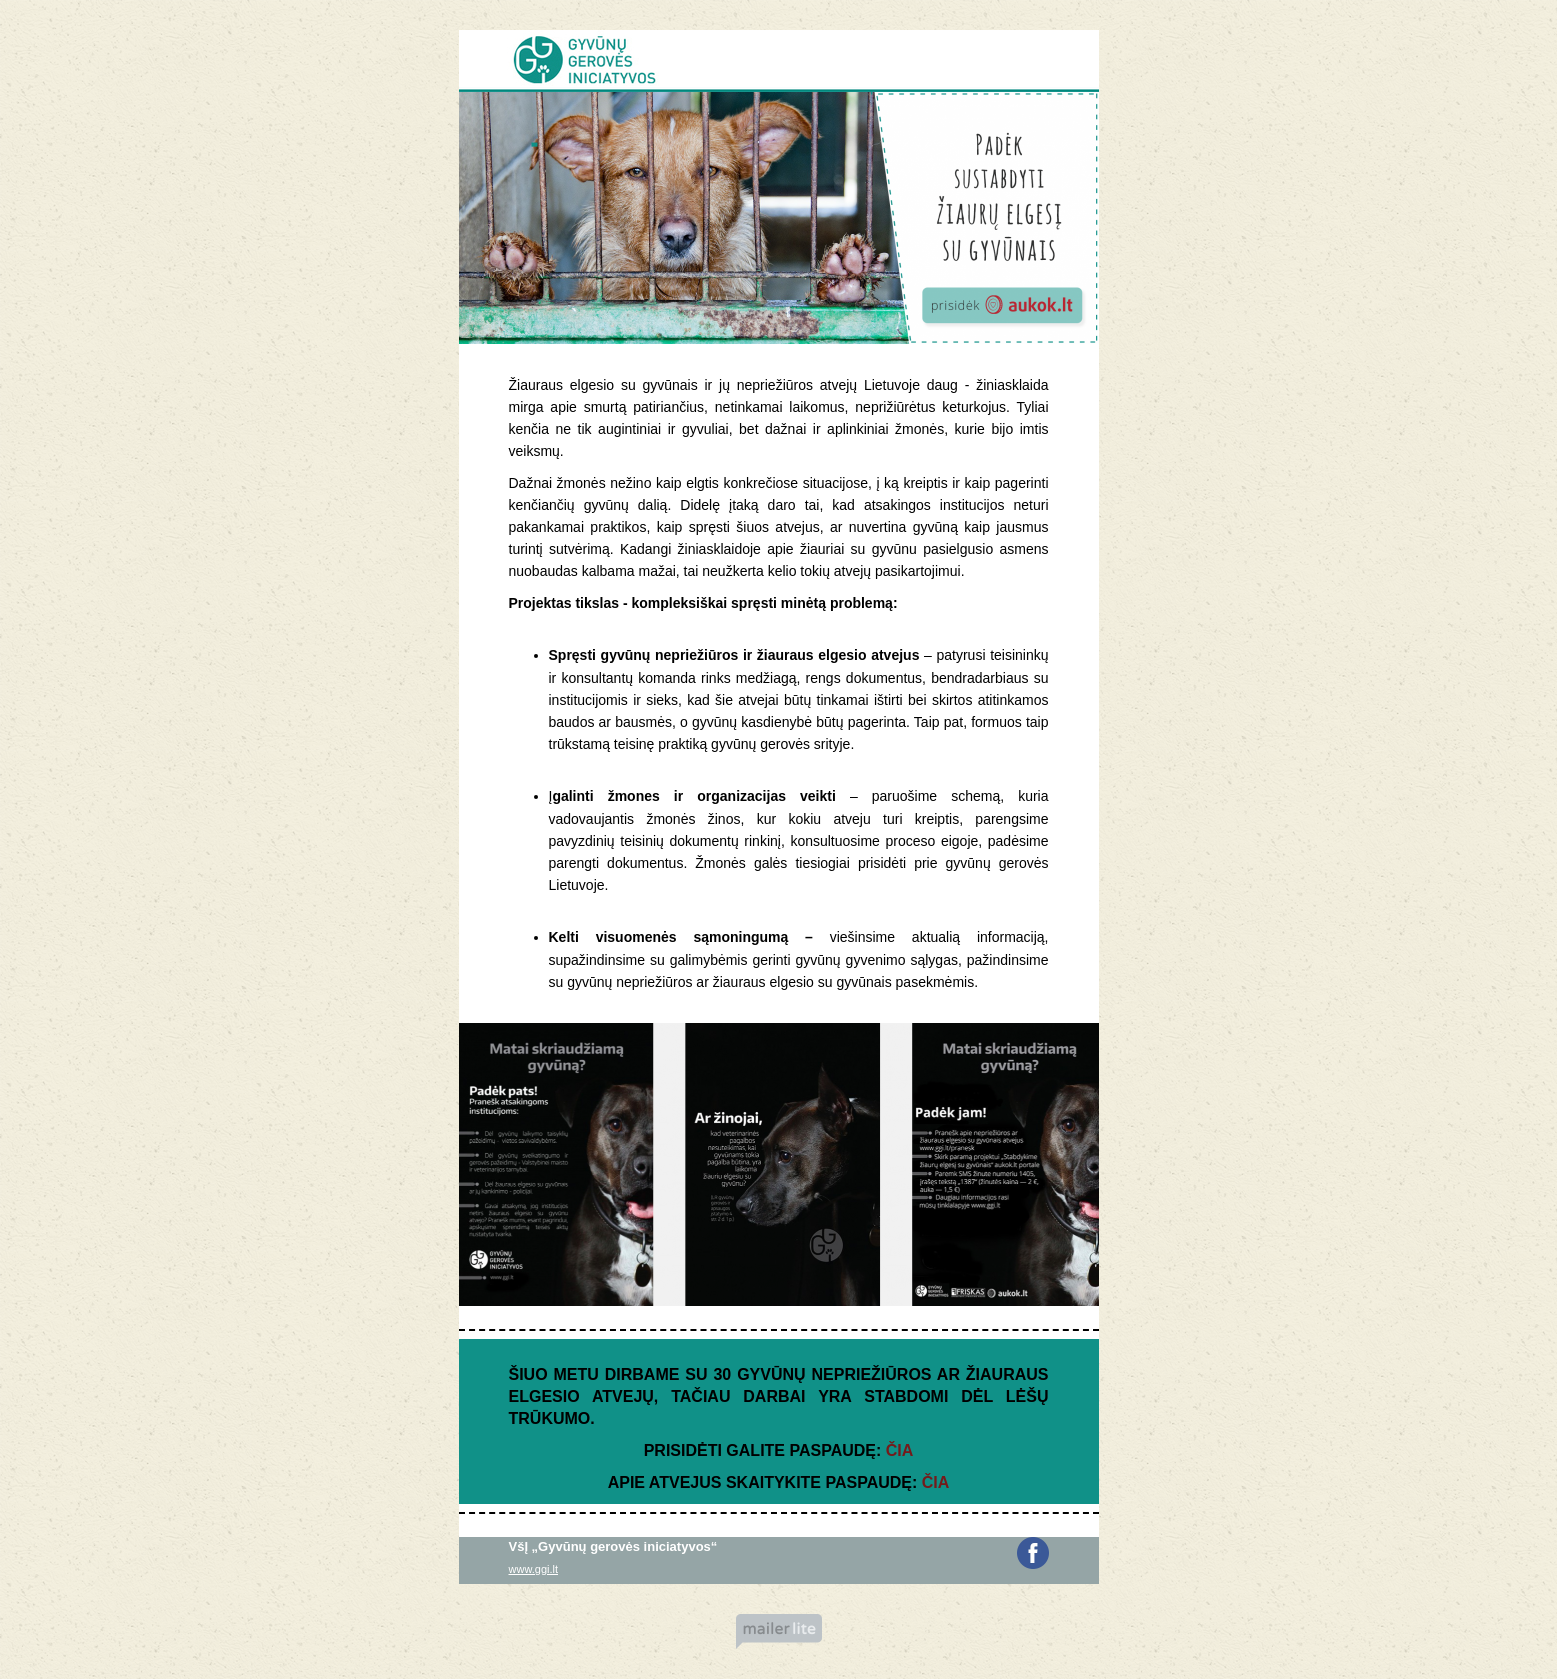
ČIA (900, 1450)
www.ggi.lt (534, 1569)
